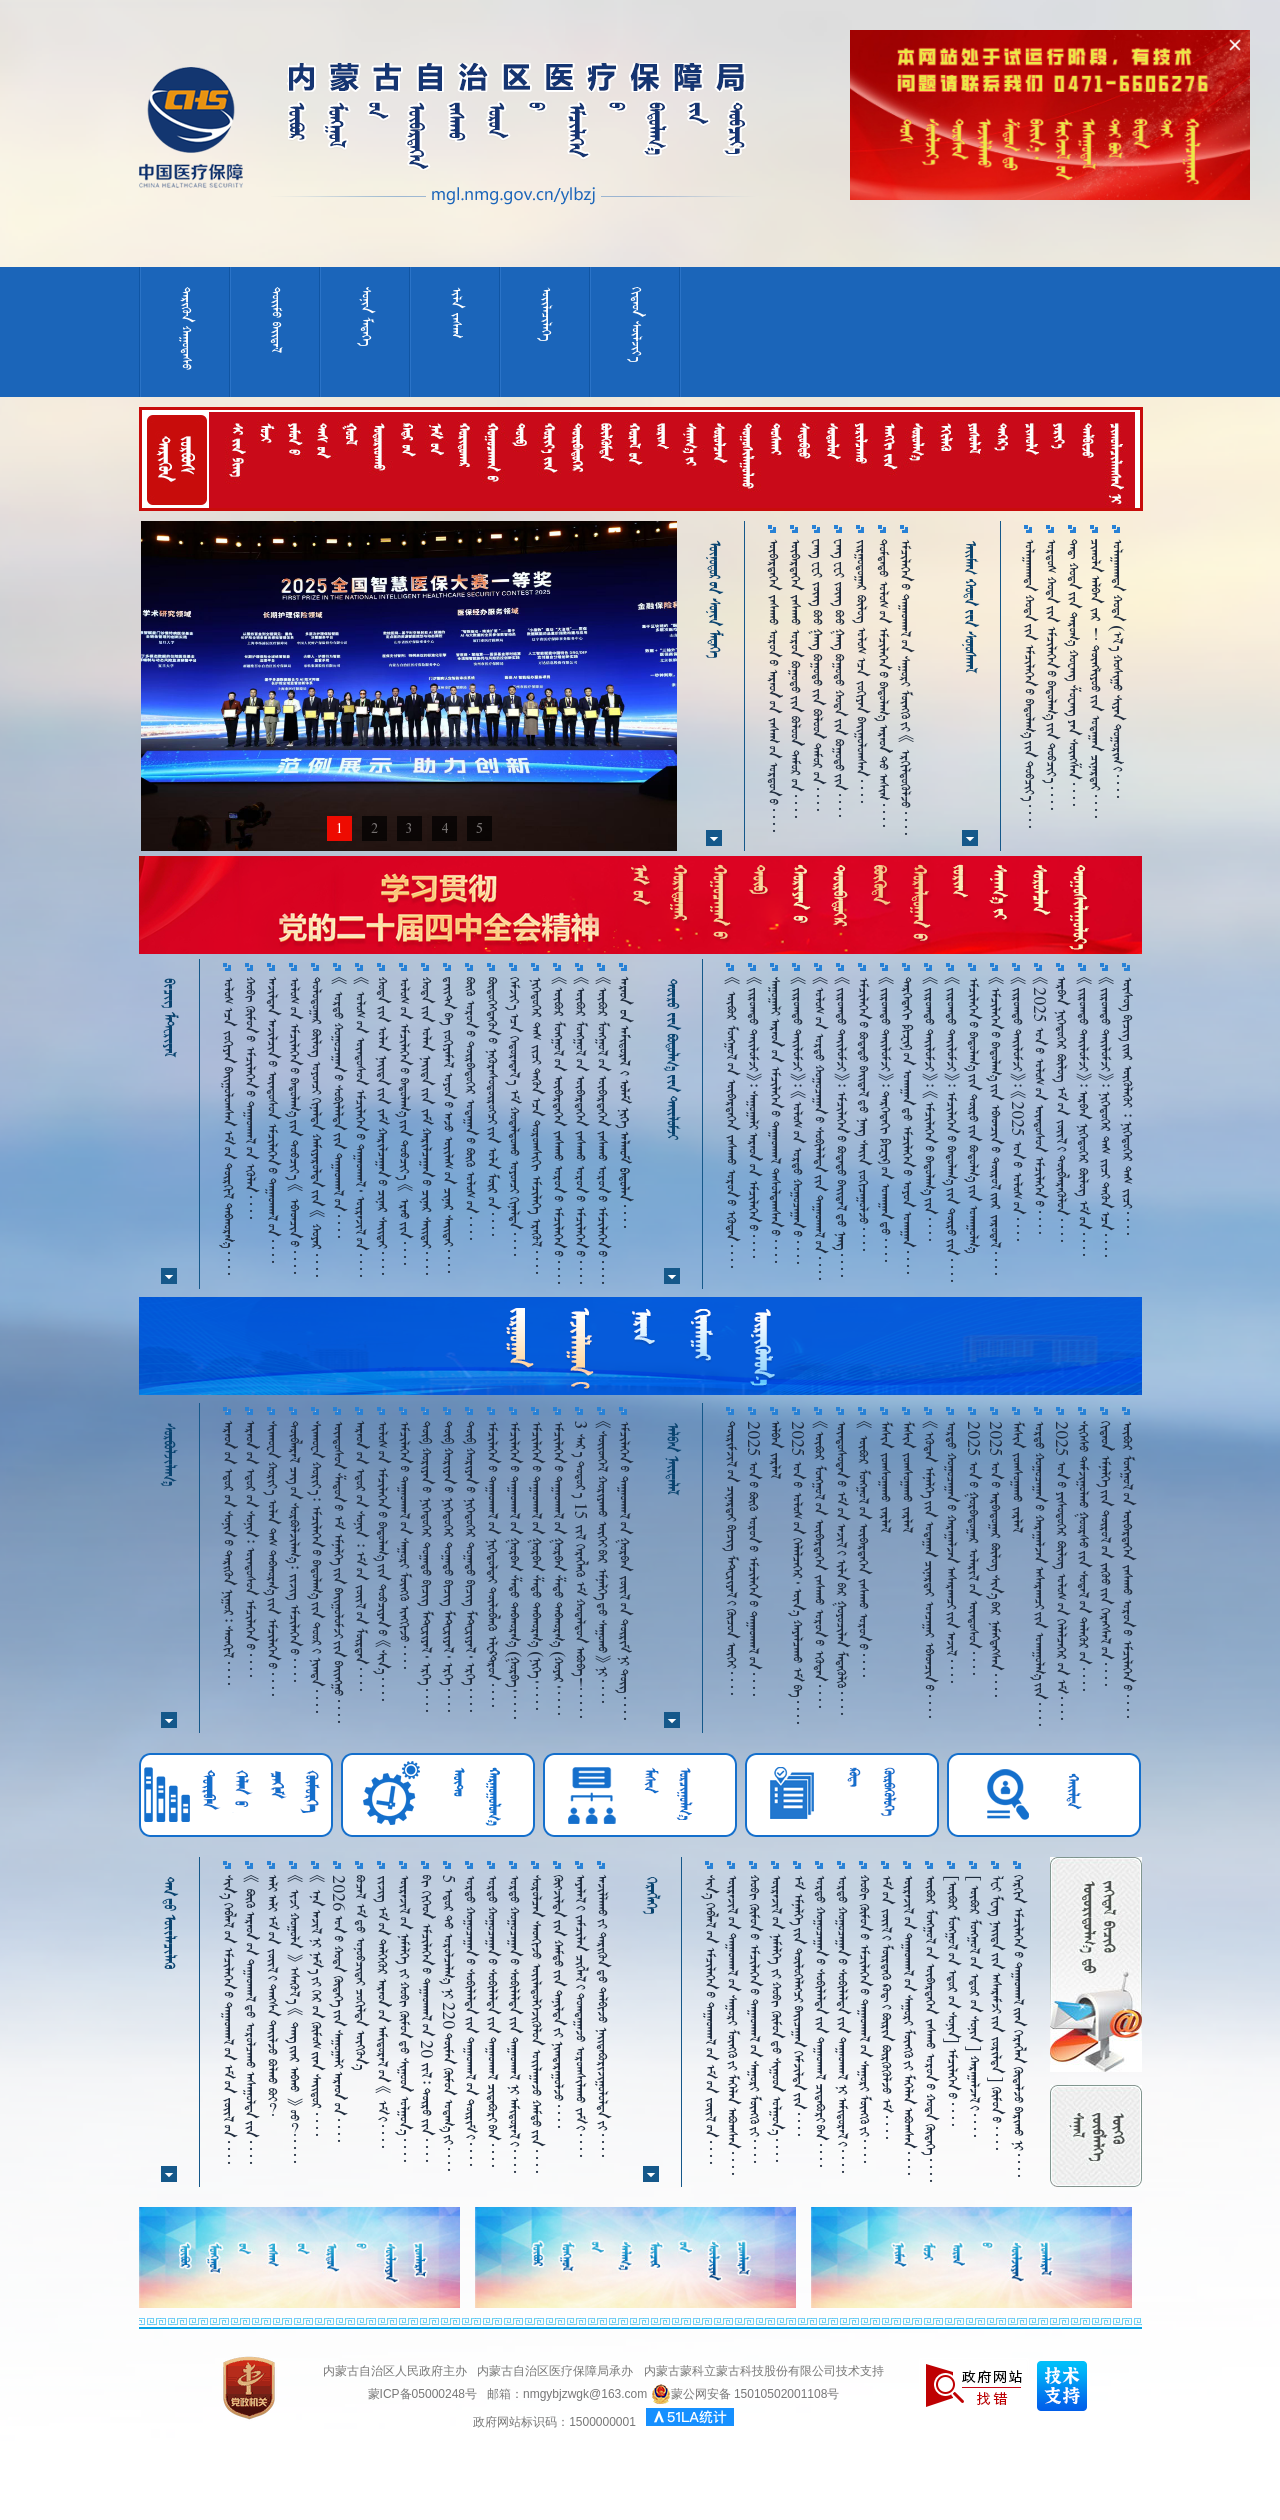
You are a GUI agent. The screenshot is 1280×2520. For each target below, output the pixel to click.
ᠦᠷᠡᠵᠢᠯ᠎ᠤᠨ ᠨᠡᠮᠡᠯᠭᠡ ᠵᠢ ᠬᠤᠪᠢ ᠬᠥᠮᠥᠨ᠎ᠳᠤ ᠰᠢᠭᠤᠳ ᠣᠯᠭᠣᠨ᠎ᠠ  (404, 2018)
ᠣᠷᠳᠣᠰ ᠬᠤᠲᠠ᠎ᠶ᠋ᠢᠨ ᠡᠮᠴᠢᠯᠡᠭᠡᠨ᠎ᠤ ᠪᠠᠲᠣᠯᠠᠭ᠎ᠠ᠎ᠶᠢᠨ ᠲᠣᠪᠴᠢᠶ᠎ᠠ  (1051, 674)
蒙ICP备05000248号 (422, 2394)
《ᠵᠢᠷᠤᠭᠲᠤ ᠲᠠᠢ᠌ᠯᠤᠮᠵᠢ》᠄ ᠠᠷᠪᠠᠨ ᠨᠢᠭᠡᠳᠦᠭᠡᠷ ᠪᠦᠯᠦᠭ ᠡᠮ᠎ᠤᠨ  (1083, 1116)
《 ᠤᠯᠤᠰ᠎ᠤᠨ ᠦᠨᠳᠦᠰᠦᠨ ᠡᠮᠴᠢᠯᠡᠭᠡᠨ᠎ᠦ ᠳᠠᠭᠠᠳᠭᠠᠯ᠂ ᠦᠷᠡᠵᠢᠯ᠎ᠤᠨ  (360, 1127)
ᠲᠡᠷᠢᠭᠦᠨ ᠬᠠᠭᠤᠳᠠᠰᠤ (186, 328)
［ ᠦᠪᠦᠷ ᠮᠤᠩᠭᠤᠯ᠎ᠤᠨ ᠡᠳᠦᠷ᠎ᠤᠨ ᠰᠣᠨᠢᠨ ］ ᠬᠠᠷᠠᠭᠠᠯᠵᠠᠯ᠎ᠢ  (974, 2006)
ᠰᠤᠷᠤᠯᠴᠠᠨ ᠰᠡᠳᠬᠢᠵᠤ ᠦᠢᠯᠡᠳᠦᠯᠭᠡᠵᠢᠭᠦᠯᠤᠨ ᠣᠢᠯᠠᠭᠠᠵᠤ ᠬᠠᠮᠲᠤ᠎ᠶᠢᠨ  (536, 2024)
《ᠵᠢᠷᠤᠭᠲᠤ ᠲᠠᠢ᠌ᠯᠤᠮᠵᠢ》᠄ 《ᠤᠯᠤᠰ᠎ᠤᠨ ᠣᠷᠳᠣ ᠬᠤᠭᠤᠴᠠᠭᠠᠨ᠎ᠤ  (797, 1120)
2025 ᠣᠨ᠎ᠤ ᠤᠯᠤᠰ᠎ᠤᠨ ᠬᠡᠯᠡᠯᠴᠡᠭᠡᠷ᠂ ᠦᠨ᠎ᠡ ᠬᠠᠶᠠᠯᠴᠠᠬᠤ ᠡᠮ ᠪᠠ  (797, 1572)
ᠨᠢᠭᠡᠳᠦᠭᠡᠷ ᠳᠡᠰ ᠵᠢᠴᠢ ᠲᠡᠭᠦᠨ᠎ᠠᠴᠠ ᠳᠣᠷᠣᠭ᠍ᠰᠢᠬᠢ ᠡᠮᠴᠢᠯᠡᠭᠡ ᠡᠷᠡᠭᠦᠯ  (536, 1125)
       (624, 1102)
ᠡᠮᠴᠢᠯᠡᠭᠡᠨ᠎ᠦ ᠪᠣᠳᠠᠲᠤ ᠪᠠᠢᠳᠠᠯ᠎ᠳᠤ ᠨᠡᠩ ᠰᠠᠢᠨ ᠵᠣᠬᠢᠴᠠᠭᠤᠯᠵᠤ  (863, 1114)
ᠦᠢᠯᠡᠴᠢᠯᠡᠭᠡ (546, 314)
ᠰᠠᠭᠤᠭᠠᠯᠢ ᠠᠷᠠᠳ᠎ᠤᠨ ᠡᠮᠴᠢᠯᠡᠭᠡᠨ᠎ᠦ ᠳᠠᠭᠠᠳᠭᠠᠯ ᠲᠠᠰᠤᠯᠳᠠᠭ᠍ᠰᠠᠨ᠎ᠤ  (775, 1120)
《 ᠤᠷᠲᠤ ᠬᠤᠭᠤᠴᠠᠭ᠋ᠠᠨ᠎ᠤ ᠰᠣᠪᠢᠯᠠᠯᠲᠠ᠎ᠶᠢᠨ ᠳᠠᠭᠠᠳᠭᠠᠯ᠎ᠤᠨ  (338, 1107)
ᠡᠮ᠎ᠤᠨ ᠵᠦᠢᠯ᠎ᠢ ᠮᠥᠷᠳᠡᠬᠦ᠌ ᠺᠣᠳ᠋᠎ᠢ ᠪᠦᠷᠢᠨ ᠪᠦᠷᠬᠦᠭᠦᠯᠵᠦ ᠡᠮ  (886, 2007)
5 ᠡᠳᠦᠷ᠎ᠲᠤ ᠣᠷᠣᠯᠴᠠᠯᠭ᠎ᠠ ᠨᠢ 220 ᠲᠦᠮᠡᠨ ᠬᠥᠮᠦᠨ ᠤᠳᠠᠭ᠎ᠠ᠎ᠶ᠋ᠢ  (448, 2023)
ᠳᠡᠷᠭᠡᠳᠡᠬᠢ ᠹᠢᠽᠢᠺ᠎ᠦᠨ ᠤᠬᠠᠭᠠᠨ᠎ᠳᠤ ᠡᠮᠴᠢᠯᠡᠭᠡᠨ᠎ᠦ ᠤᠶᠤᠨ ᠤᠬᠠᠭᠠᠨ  (907, 1125)
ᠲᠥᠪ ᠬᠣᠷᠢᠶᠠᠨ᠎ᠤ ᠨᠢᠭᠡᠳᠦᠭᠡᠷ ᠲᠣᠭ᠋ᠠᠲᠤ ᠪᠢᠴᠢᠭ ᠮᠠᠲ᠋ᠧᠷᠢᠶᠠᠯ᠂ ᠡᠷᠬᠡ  (448, 1566)
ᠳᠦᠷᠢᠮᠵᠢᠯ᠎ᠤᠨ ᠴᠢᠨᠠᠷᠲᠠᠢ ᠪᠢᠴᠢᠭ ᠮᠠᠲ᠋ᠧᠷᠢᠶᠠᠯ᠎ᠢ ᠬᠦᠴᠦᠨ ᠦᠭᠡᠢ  (731, 1558)
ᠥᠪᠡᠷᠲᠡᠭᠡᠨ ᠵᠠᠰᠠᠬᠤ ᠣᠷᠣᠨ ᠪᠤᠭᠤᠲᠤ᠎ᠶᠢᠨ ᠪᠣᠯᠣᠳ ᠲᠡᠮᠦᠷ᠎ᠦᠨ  (795, 678)
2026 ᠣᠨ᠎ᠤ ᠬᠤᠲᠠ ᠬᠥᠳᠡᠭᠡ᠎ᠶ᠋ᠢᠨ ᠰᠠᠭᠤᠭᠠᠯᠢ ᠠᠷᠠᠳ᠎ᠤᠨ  (338, 2008)
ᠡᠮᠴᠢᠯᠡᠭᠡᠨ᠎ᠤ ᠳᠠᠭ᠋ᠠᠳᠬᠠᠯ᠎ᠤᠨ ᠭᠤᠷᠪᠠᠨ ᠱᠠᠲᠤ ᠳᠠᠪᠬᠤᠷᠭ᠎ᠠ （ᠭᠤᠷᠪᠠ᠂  (514, 1570)
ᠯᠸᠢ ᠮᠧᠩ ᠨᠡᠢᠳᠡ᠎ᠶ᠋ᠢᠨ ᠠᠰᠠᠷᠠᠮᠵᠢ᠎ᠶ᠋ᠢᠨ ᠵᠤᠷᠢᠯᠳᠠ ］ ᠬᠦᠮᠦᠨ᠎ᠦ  (996, 2012)
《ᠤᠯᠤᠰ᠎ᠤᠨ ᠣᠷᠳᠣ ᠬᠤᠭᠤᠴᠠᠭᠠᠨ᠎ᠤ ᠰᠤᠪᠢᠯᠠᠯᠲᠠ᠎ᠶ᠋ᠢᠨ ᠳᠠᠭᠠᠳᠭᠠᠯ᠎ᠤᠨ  (819, 1128)
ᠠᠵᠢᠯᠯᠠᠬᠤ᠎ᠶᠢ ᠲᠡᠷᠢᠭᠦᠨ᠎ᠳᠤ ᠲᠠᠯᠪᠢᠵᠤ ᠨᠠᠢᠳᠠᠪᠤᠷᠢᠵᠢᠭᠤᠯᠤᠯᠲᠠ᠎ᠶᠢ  (602, 2016)
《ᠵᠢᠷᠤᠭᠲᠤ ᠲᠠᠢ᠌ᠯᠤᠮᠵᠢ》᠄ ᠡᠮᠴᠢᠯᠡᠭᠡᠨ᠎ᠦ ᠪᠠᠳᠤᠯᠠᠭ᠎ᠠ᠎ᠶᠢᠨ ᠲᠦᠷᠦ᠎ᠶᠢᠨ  (951, 1129)
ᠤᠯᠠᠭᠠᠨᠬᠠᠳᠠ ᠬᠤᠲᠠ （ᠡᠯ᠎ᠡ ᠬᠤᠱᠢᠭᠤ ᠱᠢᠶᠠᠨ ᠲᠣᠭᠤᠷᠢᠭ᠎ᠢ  (1117, 668)
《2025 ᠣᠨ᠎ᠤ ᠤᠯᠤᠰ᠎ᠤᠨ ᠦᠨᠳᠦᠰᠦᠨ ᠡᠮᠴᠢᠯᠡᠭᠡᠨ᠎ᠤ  (1039, 1105)
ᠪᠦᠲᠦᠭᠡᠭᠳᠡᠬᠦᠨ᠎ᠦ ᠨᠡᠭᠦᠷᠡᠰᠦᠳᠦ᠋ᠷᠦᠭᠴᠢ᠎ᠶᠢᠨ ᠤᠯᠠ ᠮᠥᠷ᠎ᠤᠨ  (492, 1106)
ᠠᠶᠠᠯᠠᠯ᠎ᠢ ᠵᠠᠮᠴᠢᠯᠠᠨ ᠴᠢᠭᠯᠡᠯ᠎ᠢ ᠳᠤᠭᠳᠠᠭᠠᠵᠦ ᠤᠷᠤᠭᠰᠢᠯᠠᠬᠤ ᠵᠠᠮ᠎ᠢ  (580, 2016)
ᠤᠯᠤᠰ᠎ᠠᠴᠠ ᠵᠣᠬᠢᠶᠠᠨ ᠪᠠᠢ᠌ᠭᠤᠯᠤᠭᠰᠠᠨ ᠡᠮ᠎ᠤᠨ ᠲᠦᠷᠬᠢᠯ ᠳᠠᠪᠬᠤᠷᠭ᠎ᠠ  (228, 1126)
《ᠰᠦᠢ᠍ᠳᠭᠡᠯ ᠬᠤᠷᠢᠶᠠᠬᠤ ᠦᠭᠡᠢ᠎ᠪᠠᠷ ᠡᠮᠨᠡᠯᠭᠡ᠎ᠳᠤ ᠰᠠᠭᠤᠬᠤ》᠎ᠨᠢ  (602, 1562)
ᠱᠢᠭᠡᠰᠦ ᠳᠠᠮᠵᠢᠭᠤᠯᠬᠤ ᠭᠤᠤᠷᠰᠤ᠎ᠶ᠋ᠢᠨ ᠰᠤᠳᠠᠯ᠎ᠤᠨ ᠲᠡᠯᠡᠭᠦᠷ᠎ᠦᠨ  (1083, 1556)
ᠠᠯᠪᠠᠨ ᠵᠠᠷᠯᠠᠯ (775, 1450)
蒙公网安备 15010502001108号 (745, 2394)
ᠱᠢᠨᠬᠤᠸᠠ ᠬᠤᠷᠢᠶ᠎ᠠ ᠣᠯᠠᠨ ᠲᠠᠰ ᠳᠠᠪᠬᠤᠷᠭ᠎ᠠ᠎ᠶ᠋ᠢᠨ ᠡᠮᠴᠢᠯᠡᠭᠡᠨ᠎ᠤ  (272, 1558)
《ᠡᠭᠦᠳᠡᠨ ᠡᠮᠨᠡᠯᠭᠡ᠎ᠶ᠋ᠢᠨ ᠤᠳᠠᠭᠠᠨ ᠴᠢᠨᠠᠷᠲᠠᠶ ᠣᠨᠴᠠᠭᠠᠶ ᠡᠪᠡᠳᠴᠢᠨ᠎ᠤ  (929, 1569)
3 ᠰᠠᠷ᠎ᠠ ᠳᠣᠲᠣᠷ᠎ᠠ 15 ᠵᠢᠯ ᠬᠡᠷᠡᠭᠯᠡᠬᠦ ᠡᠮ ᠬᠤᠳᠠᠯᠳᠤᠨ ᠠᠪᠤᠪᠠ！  (580, 1569)
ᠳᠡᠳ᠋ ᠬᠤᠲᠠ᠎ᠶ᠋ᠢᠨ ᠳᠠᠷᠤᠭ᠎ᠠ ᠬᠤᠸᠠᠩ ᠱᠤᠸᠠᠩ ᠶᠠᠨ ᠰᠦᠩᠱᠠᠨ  (1073, 672)
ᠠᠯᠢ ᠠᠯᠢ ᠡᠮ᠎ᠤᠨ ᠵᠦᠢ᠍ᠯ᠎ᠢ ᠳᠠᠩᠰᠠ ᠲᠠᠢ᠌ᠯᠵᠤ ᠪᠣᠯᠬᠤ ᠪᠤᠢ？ (272, 1995)
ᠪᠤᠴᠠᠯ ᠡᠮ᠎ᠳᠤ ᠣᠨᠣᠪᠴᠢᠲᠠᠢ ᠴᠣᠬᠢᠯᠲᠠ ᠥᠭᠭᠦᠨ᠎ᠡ (360, 1972)
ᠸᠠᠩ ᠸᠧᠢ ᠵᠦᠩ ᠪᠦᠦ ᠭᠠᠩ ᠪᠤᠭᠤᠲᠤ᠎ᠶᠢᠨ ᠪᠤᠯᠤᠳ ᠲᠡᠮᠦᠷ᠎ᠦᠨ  (817, 675)
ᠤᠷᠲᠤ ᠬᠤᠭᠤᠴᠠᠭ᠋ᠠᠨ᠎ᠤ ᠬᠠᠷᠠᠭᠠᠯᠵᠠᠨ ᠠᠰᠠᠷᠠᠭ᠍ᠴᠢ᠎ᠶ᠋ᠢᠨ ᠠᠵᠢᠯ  (951, 1552)
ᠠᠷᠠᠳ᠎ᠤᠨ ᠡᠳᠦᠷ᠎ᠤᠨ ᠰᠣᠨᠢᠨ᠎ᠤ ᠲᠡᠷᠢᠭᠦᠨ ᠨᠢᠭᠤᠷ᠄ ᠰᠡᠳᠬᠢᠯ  (228, 1553)
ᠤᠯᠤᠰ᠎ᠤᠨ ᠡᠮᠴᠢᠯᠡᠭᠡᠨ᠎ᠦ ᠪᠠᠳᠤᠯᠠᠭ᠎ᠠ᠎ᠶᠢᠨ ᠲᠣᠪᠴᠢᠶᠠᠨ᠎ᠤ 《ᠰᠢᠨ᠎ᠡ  (382, 1561)
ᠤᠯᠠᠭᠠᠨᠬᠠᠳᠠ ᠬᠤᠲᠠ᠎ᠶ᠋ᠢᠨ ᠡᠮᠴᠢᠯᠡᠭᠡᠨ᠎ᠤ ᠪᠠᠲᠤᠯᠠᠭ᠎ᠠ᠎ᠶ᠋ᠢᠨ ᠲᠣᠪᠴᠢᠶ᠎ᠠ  (1029, 683)
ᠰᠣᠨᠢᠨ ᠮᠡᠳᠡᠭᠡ (366, 316)
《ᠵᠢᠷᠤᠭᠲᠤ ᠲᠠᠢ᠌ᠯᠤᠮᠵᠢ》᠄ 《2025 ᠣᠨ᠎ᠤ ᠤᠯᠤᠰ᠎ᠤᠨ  (1017, 1109)
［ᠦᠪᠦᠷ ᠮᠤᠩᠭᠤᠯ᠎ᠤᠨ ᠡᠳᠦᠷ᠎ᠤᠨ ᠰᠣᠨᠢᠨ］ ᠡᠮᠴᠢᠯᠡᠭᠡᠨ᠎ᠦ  (952, 2000)
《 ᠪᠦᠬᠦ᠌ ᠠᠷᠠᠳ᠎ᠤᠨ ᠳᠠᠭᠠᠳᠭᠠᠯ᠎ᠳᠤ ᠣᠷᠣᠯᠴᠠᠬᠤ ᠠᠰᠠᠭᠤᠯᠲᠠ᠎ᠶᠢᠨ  (250, 2019)
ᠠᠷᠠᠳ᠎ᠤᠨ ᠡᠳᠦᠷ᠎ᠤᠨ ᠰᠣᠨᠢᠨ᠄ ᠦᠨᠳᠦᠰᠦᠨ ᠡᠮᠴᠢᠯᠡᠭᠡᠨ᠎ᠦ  (250, 1549)
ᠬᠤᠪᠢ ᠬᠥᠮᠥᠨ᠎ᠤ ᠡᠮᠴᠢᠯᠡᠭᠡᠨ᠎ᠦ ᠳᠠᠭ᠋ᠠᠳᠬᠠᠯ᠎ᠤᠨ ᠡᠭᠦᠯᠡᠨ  (250, 1098)
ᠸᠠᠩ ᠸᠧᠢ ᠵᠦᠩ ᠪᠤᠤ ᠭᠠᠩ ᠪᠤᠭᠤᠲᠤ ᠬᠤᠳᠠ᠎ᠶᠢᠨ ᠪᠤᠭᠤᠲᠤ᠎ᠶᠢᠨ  (839, 678)
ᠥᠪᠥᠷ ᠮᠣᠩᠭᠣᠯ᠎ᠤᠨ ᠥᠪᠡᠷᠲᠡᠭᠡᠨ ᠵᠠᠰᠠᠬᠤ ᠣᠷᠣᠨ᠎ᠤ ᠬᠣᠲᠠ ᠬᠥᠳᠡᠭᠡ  (930, 2028)
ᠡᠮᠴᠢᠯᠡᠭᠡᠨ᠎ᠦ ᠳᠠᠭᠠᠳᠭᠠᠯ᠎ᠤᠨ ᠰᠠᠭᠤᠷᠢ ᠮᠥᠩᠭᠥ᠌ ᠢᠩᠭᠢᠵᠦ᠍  (404, 1545)
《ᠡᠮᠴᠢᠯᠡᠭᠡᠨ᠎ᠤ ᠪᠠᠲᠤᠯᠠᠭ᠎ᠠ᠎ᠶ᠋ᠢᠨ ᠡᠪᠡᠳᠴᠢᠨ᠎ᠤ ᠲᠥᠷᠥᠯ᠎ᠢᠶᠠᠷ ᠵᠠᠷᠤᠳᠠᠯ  (995, 1126)
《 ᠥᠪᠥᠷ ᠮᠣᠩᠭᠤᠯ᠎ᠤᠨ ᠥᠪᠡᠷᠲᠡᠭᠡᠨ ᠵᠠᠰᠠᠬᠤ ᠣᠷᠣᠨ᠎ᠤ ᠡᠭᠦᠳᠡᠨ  (731, 1122)
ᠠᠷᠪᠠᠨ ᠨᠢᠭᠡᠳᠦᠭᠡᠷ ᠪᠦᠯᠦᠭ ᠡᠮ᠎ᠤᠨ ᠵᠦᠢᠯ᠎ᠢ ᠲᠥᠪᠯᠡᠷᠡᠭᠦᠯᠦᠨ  (1061, 1109)
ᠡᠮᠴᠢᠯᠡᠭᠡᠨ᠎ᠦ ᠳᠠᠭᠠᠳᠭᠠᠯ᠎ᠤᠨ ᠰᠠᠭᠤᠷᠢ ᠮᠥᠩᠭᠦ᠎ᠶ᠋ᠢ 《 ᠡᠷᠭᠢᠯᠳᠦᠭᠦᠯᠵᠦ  (905, 687)
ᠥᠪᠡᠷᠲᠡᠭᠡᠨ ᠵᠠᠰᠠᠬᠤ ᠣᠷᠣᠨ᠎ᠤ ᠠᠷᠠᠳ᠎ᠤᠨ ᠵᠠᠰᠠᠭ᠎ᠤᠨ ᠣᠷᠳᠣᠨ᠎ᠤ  (773, 685)
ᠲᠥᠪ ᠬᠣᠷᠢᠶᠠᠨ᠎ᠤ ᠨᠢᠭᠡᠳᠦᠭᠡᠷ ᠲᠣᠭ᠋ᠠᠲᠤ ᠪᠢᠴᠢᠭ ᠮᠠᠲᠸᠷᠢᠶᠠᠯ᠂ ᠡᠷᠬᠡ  (426, 1566)
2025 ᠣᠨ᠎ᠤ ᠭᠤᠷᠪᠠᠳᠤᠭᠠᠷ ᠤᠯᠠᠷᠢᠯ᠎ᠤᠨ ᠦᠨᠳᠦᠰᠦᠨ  (973, 1548)
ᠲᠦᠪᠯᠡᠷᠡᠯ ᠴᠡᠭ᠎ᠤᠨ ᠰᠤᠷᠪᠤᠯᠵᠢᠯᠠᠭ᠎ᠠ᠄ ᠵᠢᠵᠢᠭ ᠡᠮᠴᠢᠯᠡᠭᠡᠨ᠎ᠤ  (294, 1551)
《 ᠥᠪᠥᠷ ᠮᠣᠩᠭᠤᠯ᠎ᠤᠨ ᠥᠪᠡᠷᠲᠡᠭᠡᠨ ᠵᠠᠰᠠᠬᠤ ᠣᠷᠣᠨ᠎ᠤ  (863, 1549)
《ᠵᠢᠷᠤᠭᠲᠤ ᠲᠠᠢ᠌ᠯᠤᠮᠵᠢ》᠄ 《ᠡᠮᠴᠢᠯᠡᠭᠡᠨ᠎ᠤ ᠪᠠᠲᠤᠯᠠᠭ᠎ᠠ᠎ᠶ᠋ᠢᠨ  (929, 1109)
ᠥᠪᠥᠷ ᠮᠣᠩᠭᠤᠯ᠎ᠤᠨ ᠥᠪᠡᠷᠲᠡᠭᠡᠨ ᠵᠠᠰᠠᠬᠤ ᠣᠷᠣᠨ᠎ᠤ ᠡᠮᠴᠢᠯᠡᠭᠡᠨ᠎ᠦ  (1127, 1569)
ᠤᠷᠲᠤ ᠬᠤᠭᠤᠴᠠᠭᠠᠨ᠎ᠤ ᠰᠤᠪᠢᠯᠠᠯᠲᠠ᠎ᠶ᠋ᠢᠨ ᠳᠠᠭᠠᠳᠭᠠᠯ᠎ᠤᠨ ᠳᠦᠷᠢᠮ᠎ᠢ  (470, 2020)
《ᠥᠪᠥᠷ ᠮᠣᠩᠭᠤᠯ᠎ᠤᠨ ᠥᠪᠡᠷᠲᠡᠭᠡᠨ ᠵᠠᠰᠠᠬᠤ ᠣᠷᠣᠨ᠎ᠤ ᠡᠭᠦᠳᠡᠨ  (819, 1564)
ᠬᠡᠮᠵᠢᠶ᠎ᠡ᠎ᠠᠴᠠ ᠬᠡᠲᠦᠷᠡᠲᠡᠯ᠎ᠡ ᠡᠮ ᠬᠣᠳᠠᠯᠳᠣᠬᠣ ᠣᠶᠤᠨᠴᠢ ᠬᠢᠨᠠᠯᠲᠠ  (514, 1116)
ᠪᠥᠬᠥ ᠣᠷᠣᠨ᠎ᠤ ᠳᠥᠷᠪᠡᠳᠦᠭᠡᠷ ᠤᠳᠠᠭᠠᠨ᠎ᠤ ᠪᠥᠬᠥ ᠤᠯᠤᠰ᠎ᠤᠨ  (470, 1108)
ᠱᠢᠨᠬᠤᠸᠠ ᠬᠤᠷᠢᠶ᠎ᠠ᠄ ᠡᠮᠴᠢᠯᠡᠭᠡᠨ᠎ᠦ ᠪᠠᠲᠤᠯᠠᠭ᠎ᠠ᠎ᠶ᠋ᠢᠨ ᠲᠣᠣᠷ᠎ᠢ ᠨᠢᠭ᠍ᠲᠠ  (316, 1567)
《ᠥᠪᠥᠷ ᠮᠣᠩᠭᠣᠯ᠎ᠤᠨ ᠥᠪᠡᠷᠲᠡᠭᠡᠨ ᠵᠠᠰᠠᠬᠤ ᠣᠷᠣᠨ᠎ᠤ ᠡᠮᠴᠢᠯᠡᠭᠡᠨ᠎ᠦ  (580, 1130)
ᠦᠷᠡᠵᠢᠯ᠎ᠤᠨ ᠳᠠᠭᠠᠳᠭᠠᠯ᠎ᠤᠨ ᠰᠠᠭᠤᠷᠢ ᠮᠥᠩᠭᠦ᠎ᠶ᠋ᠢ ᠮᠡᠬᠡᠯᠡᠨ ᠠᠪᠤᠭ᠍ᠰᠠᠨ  (732, 2025)
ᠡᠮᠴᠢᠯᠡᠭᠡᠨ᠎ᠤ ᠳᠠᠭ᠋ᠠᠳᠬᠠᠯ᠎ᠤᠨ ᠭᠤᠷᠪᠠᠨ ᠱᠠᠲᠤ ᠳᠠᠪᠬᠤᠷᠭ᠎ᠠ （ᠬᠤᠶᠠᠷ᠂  (558, 1568)
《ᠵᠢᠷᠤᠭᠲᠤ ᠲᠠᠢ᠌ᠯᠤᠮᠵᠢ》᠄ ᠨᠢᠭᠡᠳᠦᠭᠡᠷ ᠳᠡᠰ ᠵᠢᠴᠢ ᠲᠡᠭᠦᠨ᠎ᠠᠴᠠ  (1105, 1117)
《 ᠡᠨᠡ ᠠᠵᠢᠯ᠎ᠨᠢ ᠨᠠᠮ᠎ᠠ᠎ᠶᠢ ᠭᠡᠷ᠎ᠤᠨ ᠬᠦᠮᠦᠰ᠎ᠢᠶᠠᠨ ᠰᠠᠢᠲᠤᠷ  (316, 2005)
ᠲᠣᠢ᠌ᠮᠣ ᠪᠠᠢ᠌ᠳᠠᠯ (276, 320)
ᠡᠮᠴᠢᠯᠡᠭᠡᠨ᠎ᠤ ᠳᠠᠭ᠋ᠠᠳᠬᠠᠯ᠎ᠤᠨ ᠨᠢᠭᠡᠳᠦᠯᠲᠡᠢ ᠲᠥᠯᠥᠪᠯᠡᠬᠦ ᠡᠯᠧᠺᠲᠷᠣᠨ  (492, 1564)
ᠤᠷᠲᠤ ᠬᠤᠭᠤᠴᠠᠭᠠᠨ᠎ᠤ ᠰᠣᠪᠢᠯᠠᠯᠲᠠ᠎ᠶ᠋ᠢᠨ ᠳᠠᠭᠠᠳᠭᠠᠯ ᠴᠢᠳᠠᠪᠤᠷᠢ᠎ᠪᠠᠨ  (492, 2021)
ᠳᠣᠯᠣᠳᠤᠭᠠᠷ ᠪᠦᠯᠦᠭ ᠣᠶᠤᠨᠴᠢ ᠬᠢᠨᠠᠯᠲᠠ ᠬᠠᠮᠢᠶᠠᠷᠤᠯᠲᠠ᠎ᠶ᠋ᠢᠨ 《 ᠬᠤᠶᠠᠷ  (316, 1127)
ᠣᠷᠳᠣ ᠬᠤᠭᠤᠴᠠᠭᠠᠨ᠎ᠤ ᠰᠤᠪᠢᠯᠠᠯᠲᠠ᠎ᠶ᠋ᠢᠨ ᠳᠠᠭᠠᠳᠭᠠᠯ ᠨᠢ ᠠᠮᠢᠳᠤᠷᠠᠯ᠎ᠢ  (514, 2024)
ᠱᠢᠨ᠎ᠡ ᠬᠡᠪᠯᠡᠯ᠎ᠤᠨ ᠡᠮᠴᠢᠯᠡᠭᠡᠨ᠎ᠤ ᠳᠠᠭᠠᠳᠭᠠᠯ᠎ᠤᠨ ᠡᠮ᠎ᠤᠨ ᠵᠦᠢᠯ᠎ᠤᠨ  (228, 2019)
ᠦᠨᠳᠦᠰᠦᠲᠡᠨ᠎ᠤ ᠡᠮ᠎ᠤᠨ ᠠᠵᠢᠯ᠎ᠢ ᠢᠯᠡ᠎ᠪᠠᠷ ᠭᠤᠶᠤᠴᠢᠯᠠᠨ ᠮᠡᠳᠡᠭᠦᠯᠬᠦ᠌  (841, 1568)
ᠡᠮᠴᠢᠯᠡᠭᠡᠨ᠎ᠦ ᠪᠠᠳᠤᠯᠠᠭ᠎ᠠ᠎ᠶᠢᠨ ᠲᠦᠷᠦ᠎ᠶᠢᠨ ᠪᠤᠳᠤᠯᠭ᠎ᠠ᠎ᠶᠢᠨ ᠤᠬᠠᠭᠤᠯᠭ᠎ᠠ (973, 1115)
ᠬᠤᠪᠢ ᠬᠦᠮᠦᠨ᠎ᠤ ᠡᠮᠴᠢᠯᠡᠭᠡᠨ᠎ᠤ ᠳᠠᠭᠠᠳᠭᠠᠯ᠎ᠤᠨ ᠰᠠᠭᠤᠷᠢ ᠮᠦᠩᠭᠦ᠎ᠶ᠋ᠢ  (754, 2019)
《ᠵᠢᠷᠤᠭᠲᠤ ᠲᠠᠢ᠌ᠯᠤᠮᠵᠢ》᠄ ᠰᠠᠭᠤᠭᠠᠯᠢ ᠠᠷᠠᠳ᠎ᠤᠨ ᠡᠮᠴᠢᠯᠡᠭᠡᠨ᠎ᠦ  (753, 1117)
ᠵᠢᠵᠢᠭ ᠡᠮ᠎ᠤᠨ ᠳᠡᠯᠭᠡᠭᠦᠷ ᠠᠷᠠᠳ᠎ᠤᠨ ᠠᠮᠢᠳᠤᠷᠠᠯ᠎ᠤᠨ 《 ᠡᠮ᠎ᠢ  (382, 2011)
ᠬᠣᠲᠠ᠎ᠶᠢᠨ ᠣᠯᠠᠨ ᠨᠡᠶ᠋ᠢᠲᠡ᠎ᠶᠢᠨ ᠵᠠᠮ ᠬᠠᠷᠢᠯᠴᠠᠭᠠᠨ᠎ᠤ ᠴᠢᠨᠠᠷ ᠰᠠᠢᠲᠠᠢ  (382, 1126)
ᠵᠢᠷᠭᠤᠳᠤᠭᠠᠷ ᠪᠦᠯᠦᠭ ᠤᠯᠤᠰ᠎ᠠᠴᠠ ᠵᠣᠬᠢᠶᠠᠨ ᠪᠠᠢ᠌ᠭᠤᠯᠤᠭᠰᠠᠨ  (861, 671)
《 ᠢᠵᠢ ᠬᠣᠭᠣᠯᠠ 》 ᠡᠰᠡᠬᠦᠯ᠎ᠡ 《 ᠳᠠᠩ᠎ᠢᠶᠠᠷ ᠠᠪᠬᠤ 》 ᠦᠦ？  (294, 2019)
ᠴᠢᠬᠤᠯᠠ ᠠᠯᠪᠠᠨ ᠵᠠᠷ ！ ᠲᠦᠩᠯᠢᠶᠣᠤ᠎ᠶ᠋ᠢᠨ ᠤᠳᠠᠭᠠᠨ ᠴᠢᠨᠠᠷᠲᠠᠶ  (1095, 678)
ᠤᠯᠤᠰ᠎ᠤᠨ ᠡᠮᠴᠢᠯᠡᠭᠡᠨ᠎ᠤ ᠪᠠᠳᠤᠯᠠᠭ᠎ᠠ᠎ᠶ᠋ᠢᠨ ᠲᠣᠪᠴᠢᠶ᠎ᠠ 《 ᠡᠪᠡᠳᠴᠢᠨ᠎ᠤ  (294, 1125)
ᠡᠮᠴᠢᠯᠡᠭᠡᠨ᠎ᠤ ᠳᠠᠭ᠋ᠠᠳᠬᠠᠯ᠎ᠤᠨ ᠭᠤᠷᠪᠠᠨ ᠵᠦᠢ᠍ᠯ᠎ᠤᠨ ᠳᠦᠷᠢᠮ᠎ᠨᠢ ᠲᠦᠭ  (624, 1570)
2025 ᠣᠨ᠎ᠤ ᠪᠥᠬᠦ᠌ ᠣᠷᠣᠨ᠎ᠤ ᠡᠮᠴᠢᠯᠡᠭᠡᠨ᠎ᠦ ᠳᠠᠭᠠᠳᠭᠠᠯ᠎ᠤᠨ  (753, 1558)
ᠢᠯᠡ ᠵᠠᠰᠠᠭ (456, 312)
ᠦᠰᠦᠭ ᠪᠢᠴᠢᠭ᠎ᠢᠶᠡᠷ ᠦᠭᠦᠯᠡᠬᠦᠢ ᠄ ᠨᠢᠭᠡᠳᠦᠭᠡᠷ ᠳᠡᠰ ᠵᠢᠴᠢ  (1127, 1106)
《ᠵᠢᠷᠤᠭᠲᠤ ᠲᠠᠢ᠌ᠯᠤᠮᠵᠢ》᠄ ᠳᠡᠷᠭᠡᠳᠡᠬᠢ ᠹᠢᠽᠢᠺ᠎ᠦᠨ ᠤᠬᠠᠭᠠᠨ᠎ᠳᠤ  (885, 1119)
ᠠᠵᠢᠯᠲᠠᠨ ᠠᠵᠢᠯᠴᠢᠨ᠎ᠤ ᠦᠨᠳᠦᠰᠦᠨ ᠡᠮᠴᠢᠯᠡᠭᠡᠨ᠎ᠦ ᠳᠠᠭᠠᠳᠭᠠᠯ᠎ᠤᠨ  (272, 1120)
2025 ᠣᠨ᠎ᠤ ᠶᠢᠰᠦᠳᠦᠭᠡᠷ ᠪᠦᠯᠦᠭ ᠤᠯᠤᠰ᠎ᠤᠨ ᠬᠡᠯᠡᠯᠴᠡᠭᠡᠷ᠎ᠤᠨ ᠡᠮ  (1061, 1570)
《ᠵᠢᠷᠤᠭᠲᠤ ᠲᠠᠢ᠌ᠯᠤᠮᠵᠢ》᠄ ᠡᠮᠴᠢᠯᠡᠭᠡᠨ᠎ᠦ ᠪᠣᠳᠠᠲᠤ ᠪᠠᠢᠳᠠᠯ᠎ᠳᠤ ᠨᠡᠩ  (841, 1127)
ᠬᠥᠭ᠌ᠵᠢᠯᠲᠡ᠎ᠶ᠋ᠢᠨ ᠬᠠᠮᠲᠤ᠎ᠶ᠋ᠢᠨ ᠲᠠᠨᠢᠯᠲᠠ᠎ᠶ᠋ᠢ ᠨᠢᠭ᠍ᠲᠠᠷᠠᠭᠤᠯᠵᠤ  (558, 2001)
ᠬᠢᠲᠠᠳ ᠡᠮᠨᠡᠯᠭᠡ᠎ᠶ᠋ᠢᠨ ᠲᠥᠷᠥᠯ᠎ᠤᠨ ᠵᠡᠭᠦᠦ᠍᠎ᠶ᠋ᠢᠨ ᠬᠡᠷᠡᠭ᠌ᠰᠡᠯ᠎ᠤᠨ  (1105, 1553)
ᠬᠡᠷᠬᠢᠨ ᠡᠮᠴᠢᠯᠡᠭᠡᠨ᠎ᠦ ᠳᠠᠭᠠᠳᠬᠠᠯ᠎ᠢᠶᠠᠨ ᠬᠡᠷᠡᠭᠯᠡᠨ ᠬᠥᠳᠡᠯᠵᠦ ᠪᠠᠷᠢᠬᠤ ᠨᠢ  (1018, 2026)
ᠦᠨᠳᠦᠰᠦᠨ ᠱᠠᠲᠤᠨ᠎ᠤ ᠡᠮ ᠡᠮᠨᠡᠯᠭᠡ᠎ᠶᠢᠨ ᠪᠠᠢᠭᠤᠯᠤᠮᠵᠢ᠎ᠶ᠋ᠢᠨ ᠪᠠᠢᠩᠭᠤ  (338, 1572)
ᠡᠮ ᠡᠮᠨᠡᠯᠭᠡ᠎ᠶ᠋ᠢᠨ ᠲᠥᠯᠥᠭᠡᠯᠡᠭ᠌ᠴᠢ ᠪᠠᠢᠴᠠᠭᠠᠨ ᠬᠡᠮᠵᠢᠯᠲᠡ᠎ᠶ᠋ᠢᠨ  (798, 2005)
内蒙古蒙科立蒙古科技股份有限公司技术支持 (764, 2371)
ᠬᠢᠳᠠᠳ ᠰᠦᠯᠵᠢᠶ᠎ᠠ (636, 324)
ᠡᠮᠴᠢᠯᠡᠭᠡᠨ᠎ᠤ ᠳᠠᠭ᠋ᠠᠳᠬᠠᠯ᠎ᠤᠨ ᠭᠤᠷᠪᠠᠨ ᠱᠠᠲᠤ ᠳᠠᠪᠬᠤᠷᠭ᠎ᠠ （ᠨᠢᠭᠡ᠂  (536, 1565)
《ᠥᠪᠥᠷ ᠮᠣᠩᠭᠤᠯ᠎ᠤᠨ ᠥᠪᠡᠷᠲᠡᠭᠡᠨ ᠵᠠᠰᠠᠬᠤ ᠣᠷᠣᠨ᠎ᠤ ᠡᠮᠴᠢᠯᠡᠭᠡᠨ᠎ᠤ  (558, 1130)
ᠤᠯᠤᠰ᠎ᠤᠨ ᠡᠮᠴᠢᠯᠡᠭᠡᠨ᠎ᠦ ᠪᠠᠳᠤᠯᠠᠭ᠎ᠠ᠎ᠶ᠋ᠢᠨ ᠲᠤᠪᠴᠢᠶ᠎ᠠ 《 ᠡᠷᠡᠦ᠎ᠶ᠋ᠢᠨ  (404, 1121)
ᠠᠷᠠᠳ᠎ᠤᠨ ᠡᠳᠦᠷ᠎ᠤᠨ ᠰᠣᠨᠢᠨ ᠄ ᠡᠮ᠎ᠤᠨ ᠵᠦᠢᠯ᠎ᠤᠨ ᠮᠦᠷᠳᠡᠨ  (360, 1556)
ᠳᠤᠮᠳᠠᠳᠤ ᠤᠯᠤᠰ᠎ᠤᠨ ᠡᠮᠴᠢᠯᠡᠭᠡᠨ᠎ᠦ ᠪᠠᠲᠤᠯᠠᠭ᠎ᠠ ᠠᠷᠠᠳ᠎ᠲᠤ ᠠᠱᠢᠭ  (883, 683)
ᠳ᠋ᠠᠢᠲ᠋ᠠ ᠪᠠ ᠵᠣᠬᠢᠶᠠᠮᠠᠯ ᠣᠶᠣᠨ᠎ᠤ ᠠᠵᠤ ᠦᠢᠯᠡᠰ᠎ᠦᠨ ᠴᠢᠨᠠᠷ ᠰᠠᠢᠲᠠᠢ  (448, 1125)
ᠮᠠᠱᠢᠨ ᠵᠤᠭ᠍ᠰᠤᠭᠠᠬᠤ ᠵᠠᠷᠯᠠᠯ (885, 1477)
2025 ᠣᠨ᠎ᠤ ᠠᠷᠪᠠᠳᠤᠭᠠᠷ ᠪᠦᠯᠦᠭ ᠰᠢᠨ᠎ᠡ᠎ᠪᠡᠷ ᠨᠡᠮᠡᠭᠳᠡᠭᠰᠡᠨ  (995, 1559)
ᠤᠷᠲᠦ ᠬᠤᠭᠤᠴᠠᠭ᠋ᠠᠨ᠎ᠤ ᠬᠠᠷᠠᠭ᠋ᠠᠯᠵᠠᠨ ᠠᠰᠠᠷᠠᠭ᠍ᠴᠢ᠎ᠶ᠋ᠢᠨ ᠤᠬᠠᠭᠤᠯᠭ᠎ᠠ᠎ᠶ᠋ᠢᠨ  (1039, 1573)
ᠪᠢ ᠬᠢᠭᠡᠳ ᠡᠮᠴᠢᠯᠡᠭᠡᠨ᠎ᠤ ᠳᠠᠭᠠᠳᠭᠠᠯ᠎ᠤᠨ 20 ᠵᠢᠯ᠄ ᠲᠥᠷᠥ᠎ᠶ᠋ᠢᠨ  (426, 2018)
